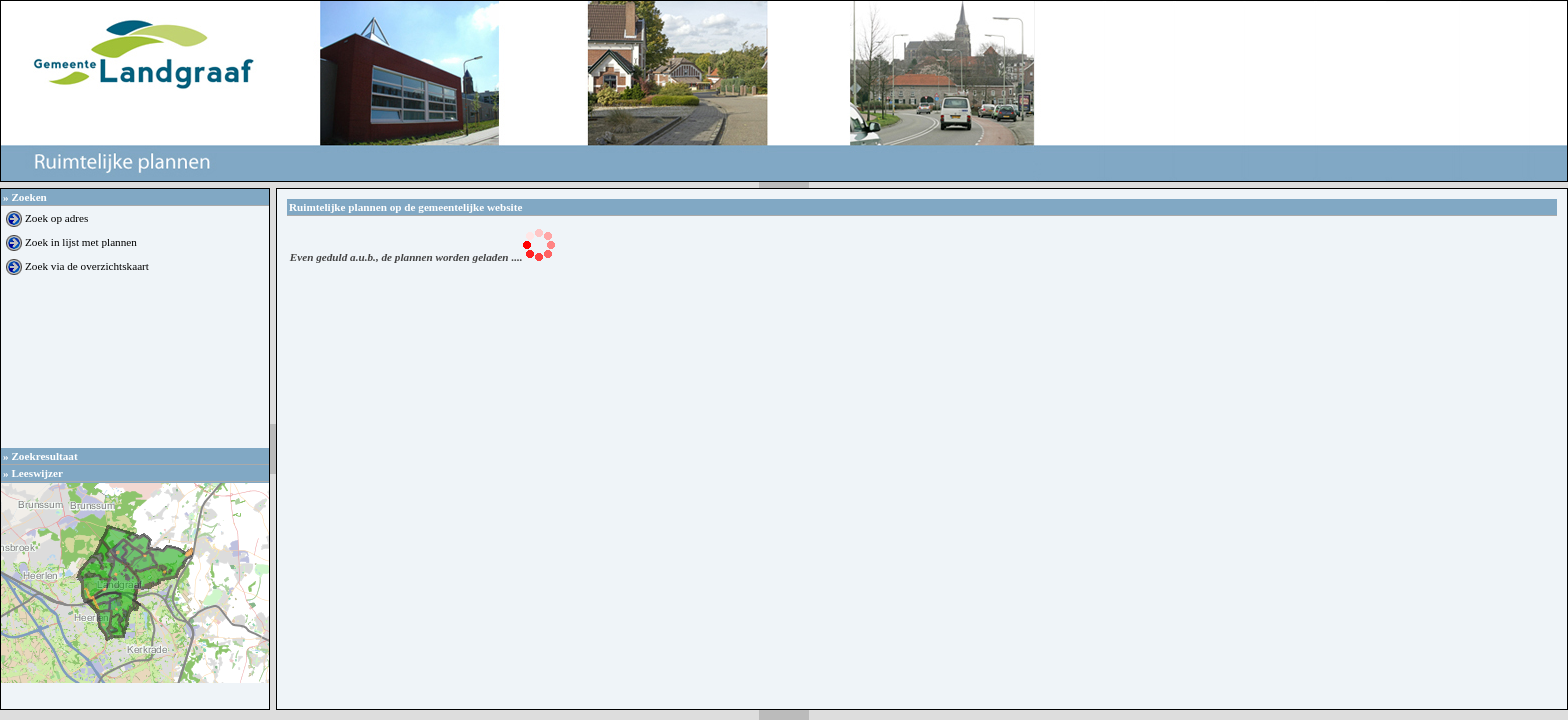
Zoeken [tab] (25, 197)
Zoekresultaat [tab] (40, 456)
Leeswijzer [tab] (33, 473)
